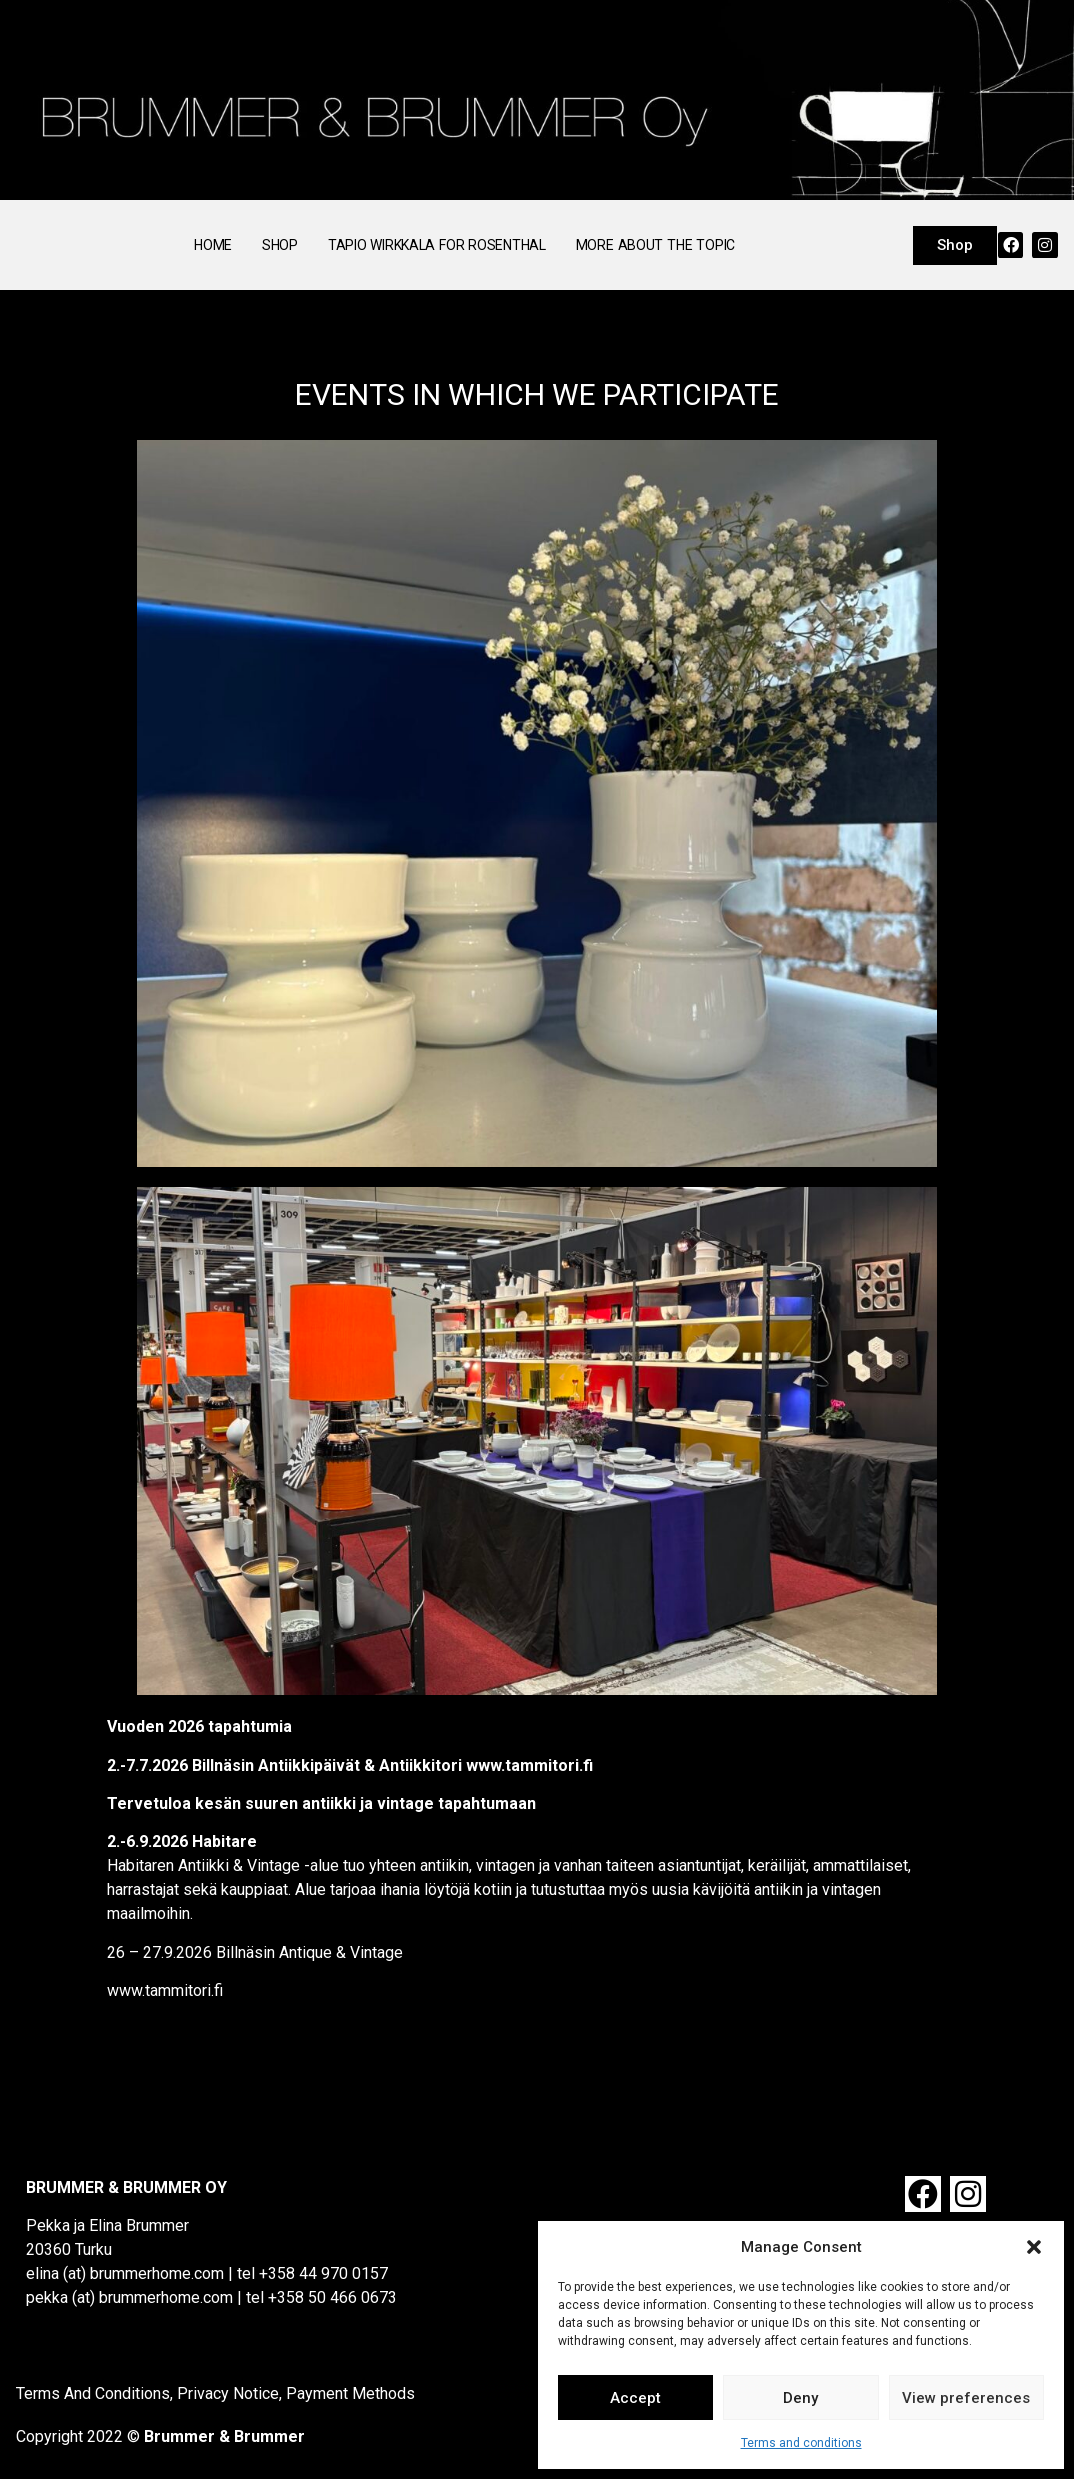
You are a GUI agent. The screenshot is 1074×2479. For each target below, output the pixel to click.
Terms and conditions (801, 2443)
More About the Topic (655, 245)
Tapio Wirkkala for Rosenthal (437, 245)
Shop (280, 245)
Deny (800, 2398)
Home (213, 245)
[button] (1034, 2247)
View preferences (966, 2398)
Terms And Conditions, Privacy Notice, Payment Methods (215, 2393)
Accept (635, 2398)
